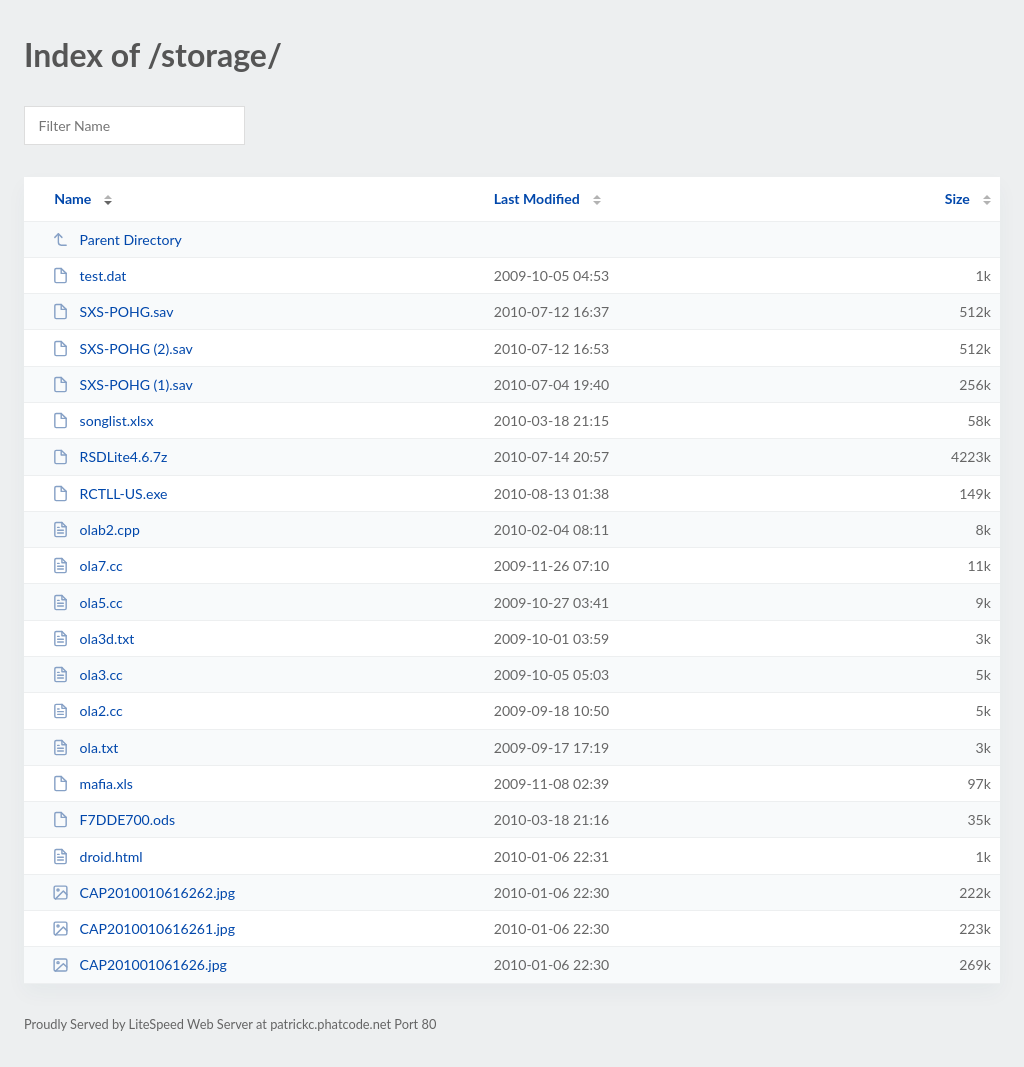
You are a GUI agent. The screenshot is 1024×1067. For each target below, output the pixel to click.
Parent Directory (117, 239)
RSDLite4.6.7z (109, 456)
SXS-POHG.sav (112, 311)
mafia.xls (92, 783)
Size (957, 198)
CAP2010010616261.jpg (143, 928)
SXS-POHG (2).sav (122, 348)
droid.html (97, 856)
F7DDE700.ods (113, 819)
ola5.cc (87, 602)
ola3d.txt (93, 638)
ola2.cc (87, 710)
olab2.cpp (96, 529)
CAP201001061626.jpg (139, 964)
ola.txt (85, 747)
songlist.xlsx (102, 420)
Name (72, 198)
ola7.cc (87, 565)
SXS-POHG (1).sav (122, 384)
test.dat (89, 275)
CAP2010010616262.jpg (143, 892)
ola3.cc (87, 674)
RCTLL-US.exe (109, 493)
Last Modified (537, 198)
